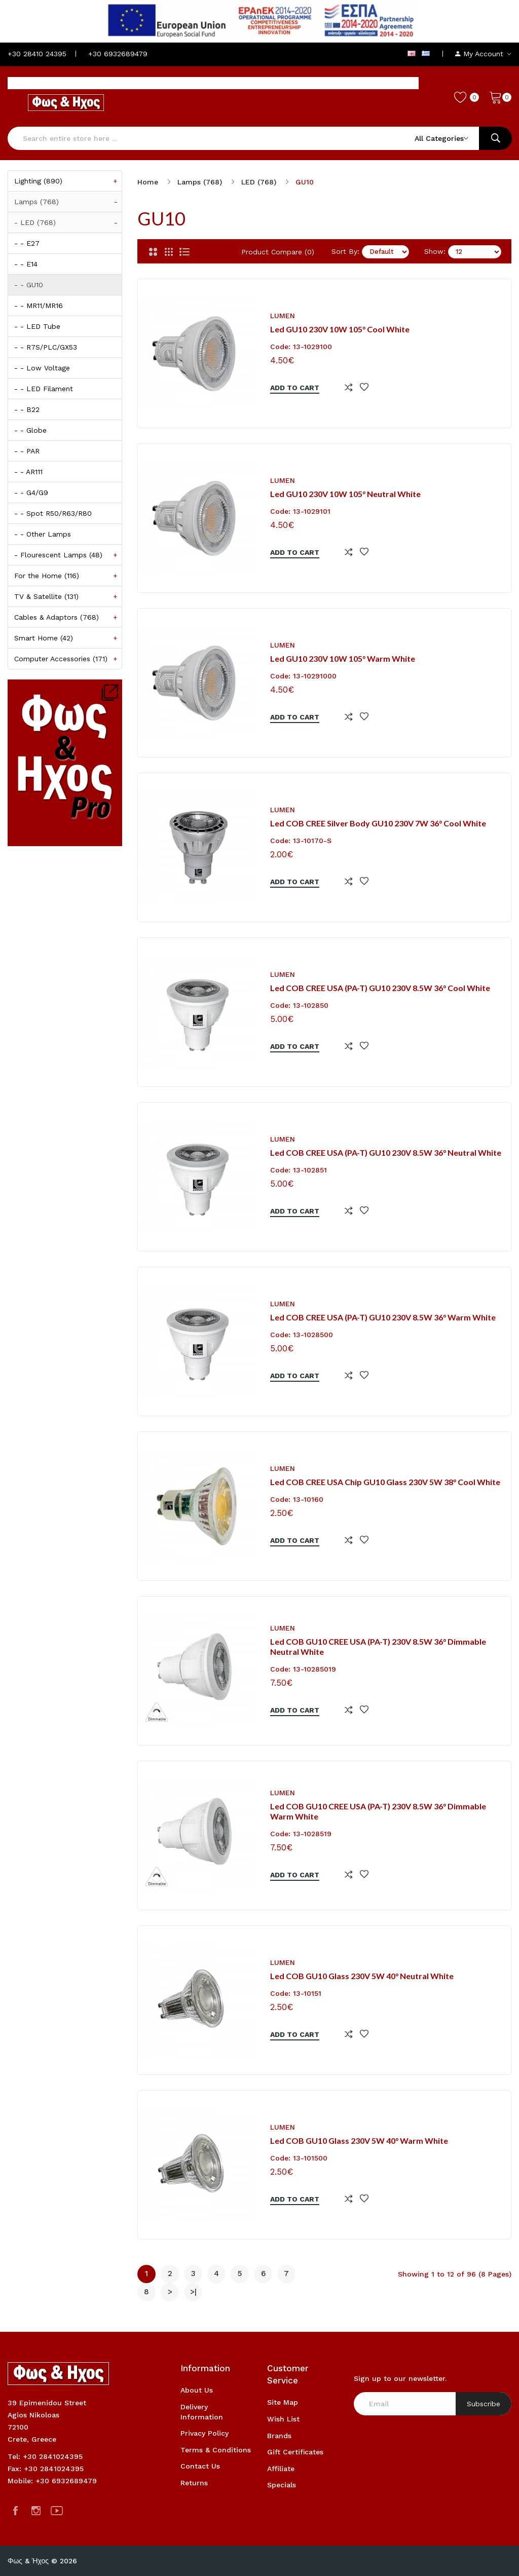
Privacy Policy (204, 2433)
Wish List (283, 2419)
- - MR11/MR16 (38, 305)
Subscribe (483, 2404)
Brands (279, 2436)
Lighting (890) (68, 181)
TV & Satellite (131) (68, 596)
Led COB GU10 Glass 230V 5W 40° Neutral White (362, 1976)
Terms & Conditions (215, 2450)
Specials (281, 2485)
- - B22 (27, 409)
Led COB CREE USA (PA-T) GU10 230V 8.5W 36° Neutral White (385, 1152)
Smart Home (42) (68, 638)
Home (147, 182)
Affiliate (280, 2469)
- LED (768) (68, 222)
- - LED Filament (43, 389)
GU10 (304, 182)
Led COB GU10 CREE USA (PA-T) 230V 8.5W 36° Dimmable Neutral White (378, 1647)
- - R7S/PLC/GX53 (45, 347)
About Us (196, 2390)
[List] (184, 251)
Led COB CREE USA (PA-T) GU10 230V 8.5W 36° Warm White (383, 1317)
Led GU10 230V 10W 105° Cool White (340, 329)
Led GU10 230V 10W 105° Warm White (342, 658)
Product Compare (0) (277, 252)
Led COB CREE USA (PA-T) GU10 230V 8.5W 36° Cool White (380, 988)
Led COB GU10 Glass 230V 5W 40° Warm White (359, 2140)
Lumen (282, 316)
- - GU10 (28, 285)
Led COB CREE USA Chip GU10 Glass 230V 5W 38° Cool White (385, 1482)
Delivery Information (201, 2412)
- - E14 (26, 264)
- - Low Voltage (42, 368)
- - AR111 (28, 472)
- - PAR (27, 451)
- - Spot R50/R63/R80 (53, 513)
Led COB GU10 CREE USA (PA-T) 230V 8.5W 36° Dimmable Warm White (378, 1811)
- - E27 (27, 243)
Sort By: (345, 251)
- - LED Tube (37, 326)
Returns (194, 2483)
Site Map (282, 2402)
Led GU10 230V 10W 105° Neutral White (345, 494)
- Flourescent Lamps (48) (68, 555)
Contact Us (200, 2466)
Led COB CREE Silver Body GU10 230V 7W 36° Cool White (378, 823)
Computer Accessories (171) (68, 659)
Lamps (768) (68, 202)
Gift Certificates (295, 2452)
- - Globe (30, 430)
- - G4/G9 (31, 492)
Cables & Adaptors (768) (68, 617)
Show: (435, 251)
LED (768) (258, 182)
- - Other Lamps (42, 534)
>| (193, 2291)
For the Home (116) (68, 575)
